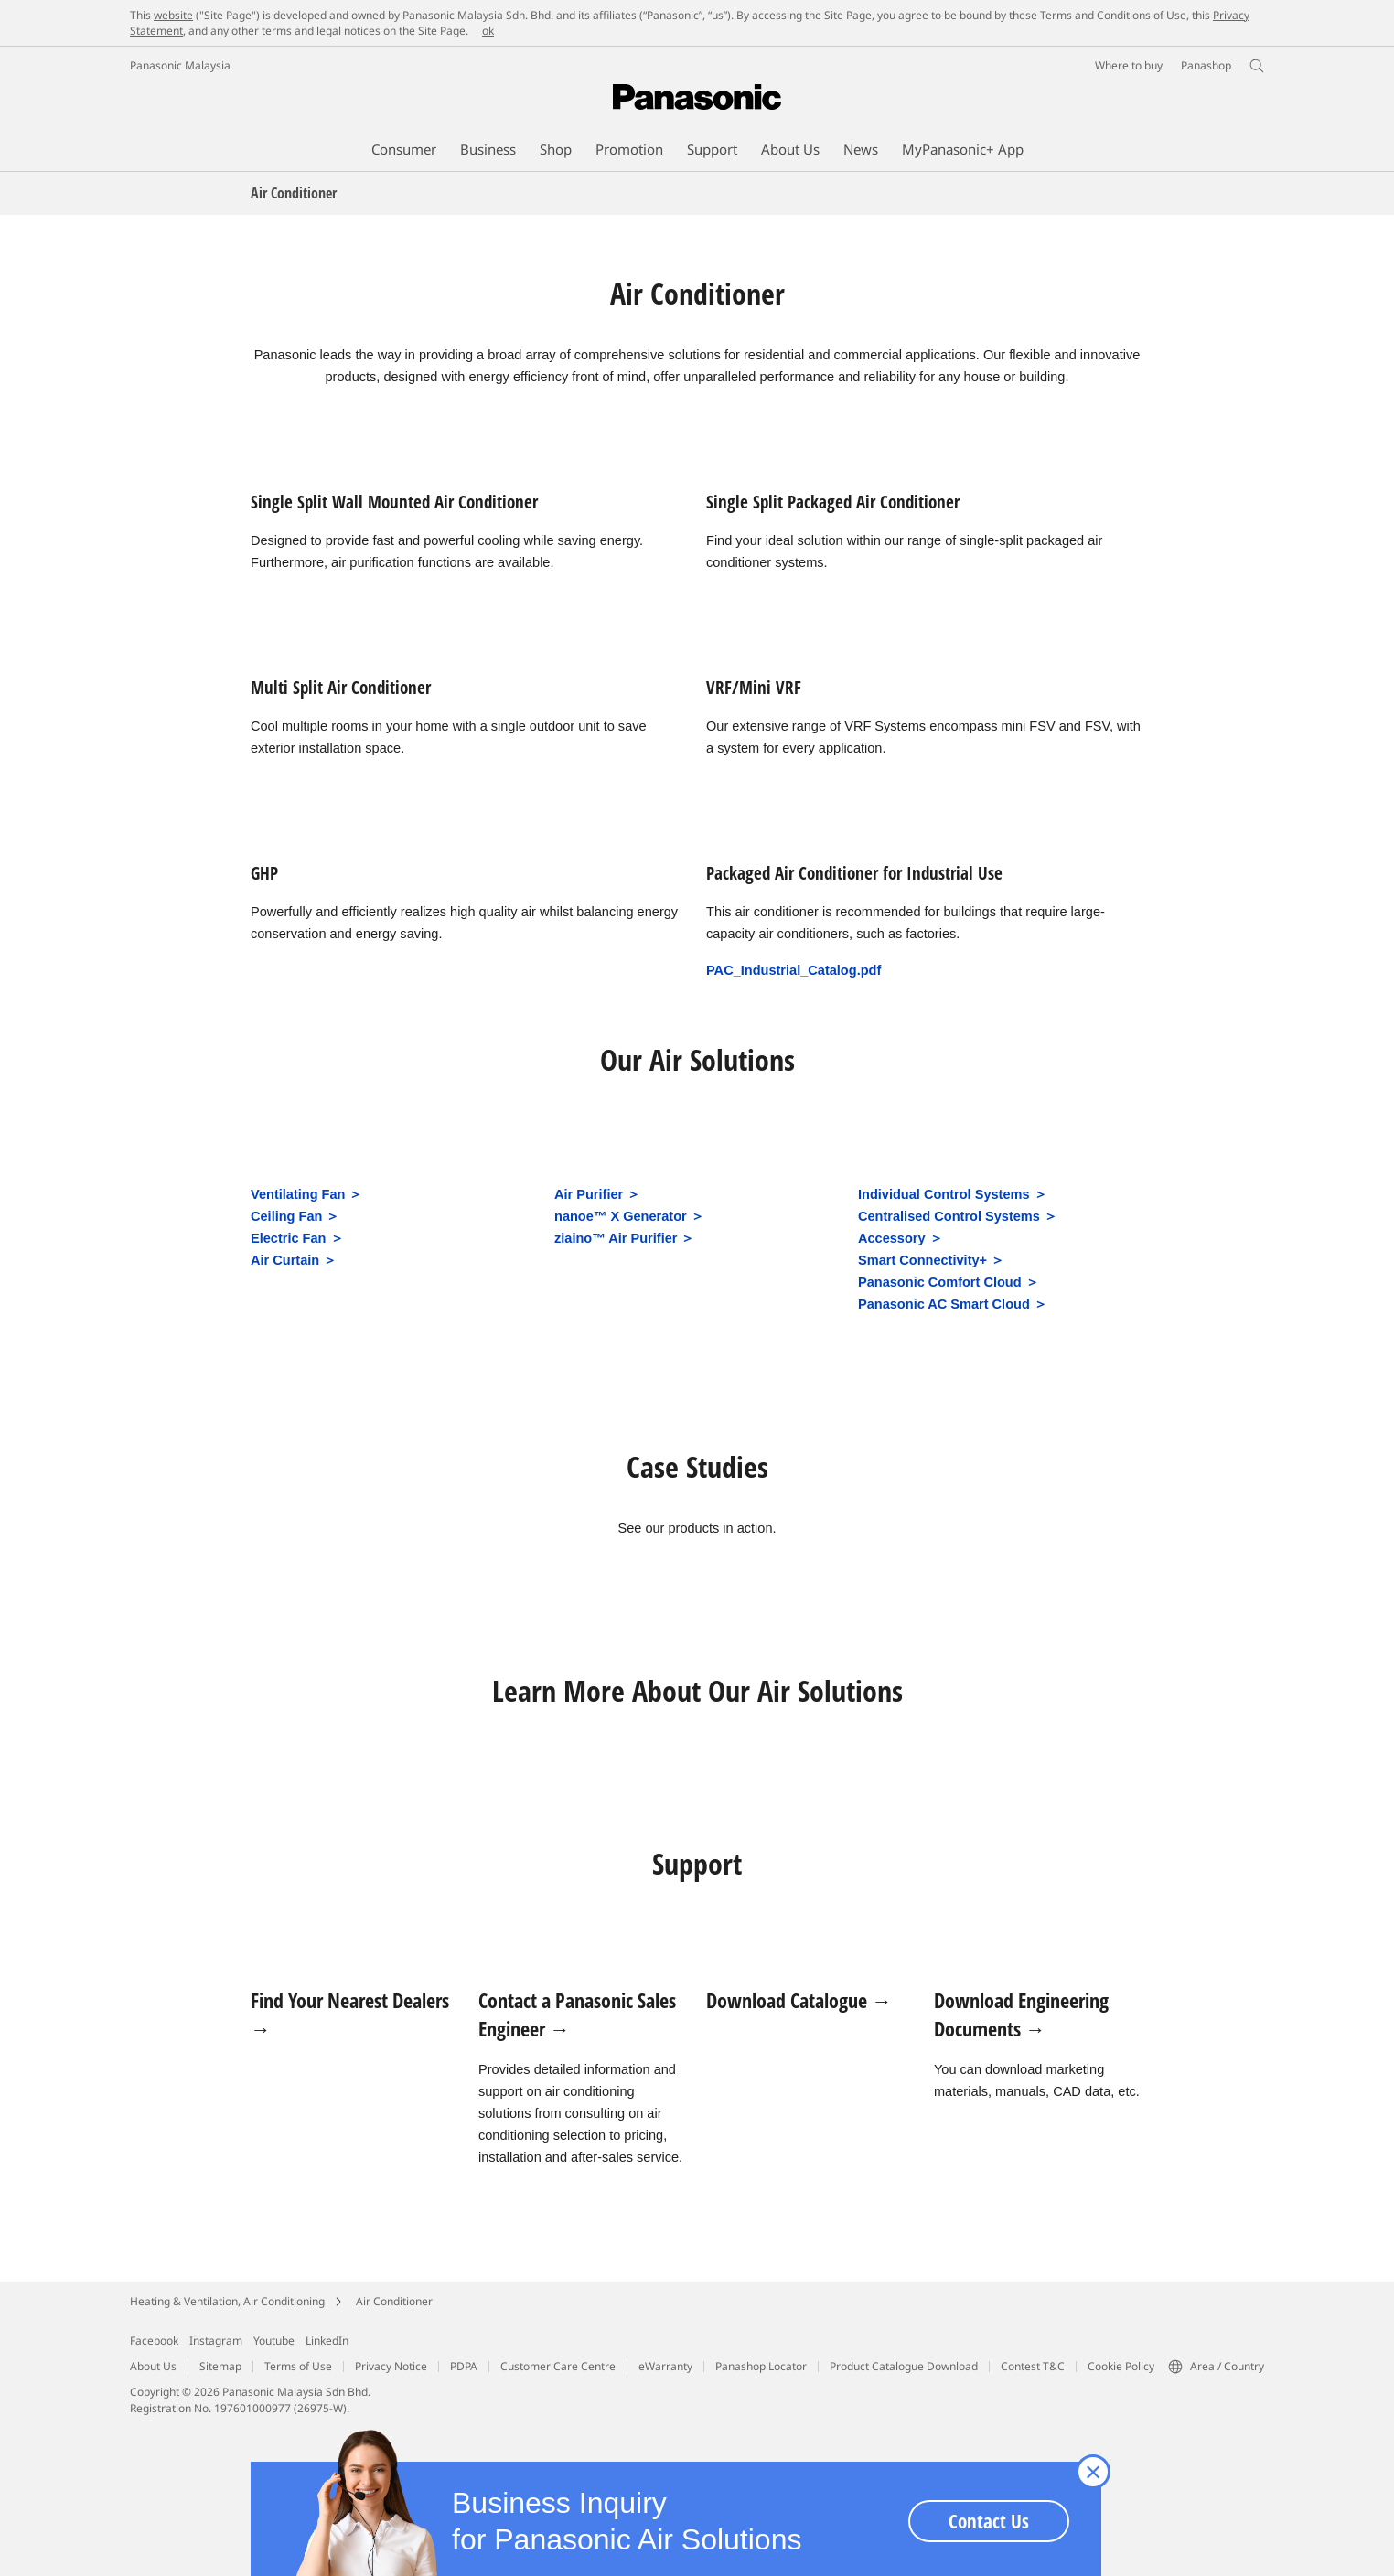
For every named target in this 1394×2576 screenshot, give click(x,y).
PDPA (463, 2366)
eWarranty (665, 2366)
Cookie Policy (1121, 2366)
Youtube (274, 2340)
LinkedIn (327, 2340)
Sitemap (220, 2366)
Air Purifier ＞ (597, 1194)
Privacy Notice (391, 2366)
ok (488, 30)
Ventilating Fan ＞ (307, 1194)
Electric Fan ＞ (297, 1238)
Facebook (154, 2340)
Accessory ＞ (900, 1238)
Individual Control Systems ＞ (952, 1194)
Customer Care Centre (558, 2366)
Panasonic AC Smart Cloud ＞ (952, 1304)
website (173, 15)
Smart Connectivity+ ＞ (931, 1260)
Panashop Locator (761, 2366)
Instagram (215, 2340)
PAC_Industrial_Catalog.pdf (793, 970)
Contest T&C (1033, 2366)
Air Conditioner (394, 2301)
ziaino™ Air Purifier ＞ (624, 1238)
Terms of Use (298, 2366)
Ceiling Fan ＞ (295, 1216)
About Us (153, 2366)
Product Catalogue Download (904, 2366)
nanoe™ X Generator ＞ (629, 1216)
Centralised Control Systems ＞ (957, 1216)
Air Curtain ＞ (294, 1260)
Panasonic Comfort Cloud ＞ (948, 1282)
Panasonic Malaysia (180, 65)
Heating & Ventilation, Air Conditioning (227, 2301)
